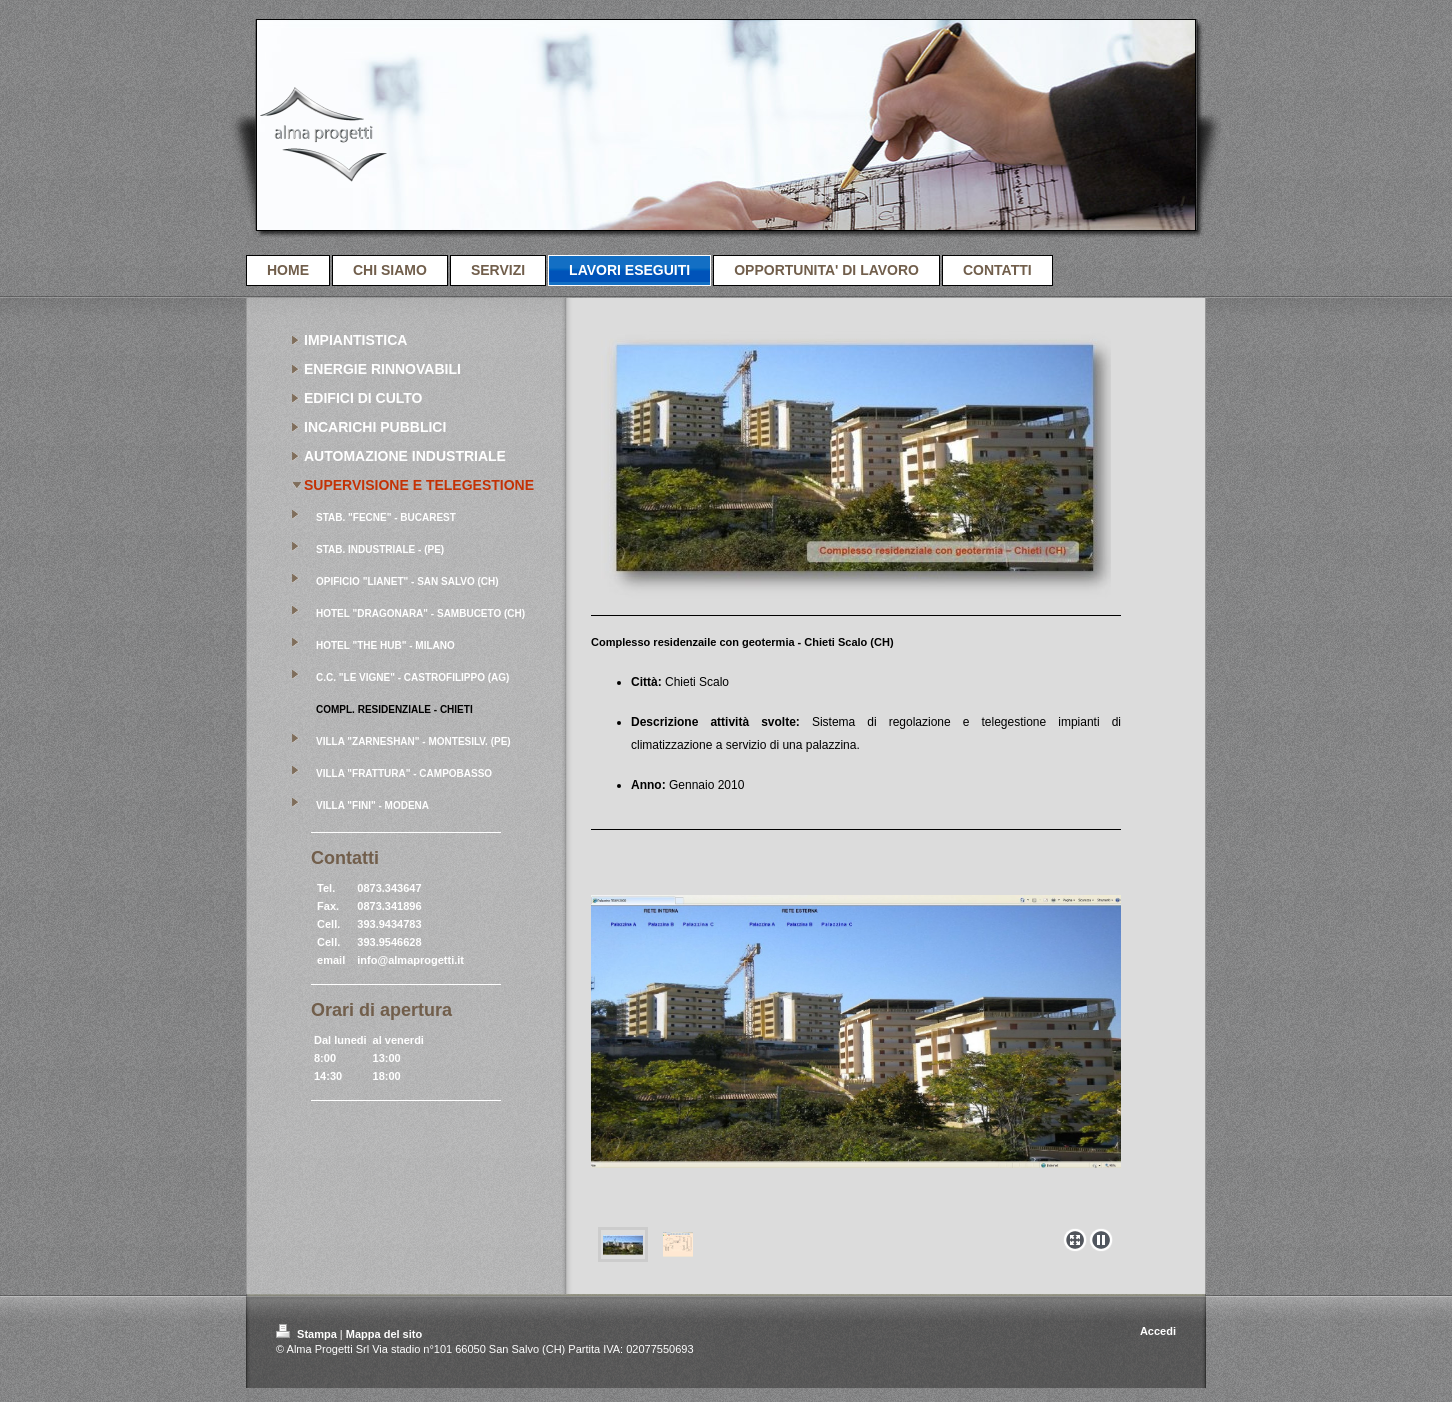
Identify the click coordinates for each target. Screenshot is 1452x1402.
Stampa (308, 1334)
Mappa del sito (384, 1334)
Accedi (1158, 1331)
